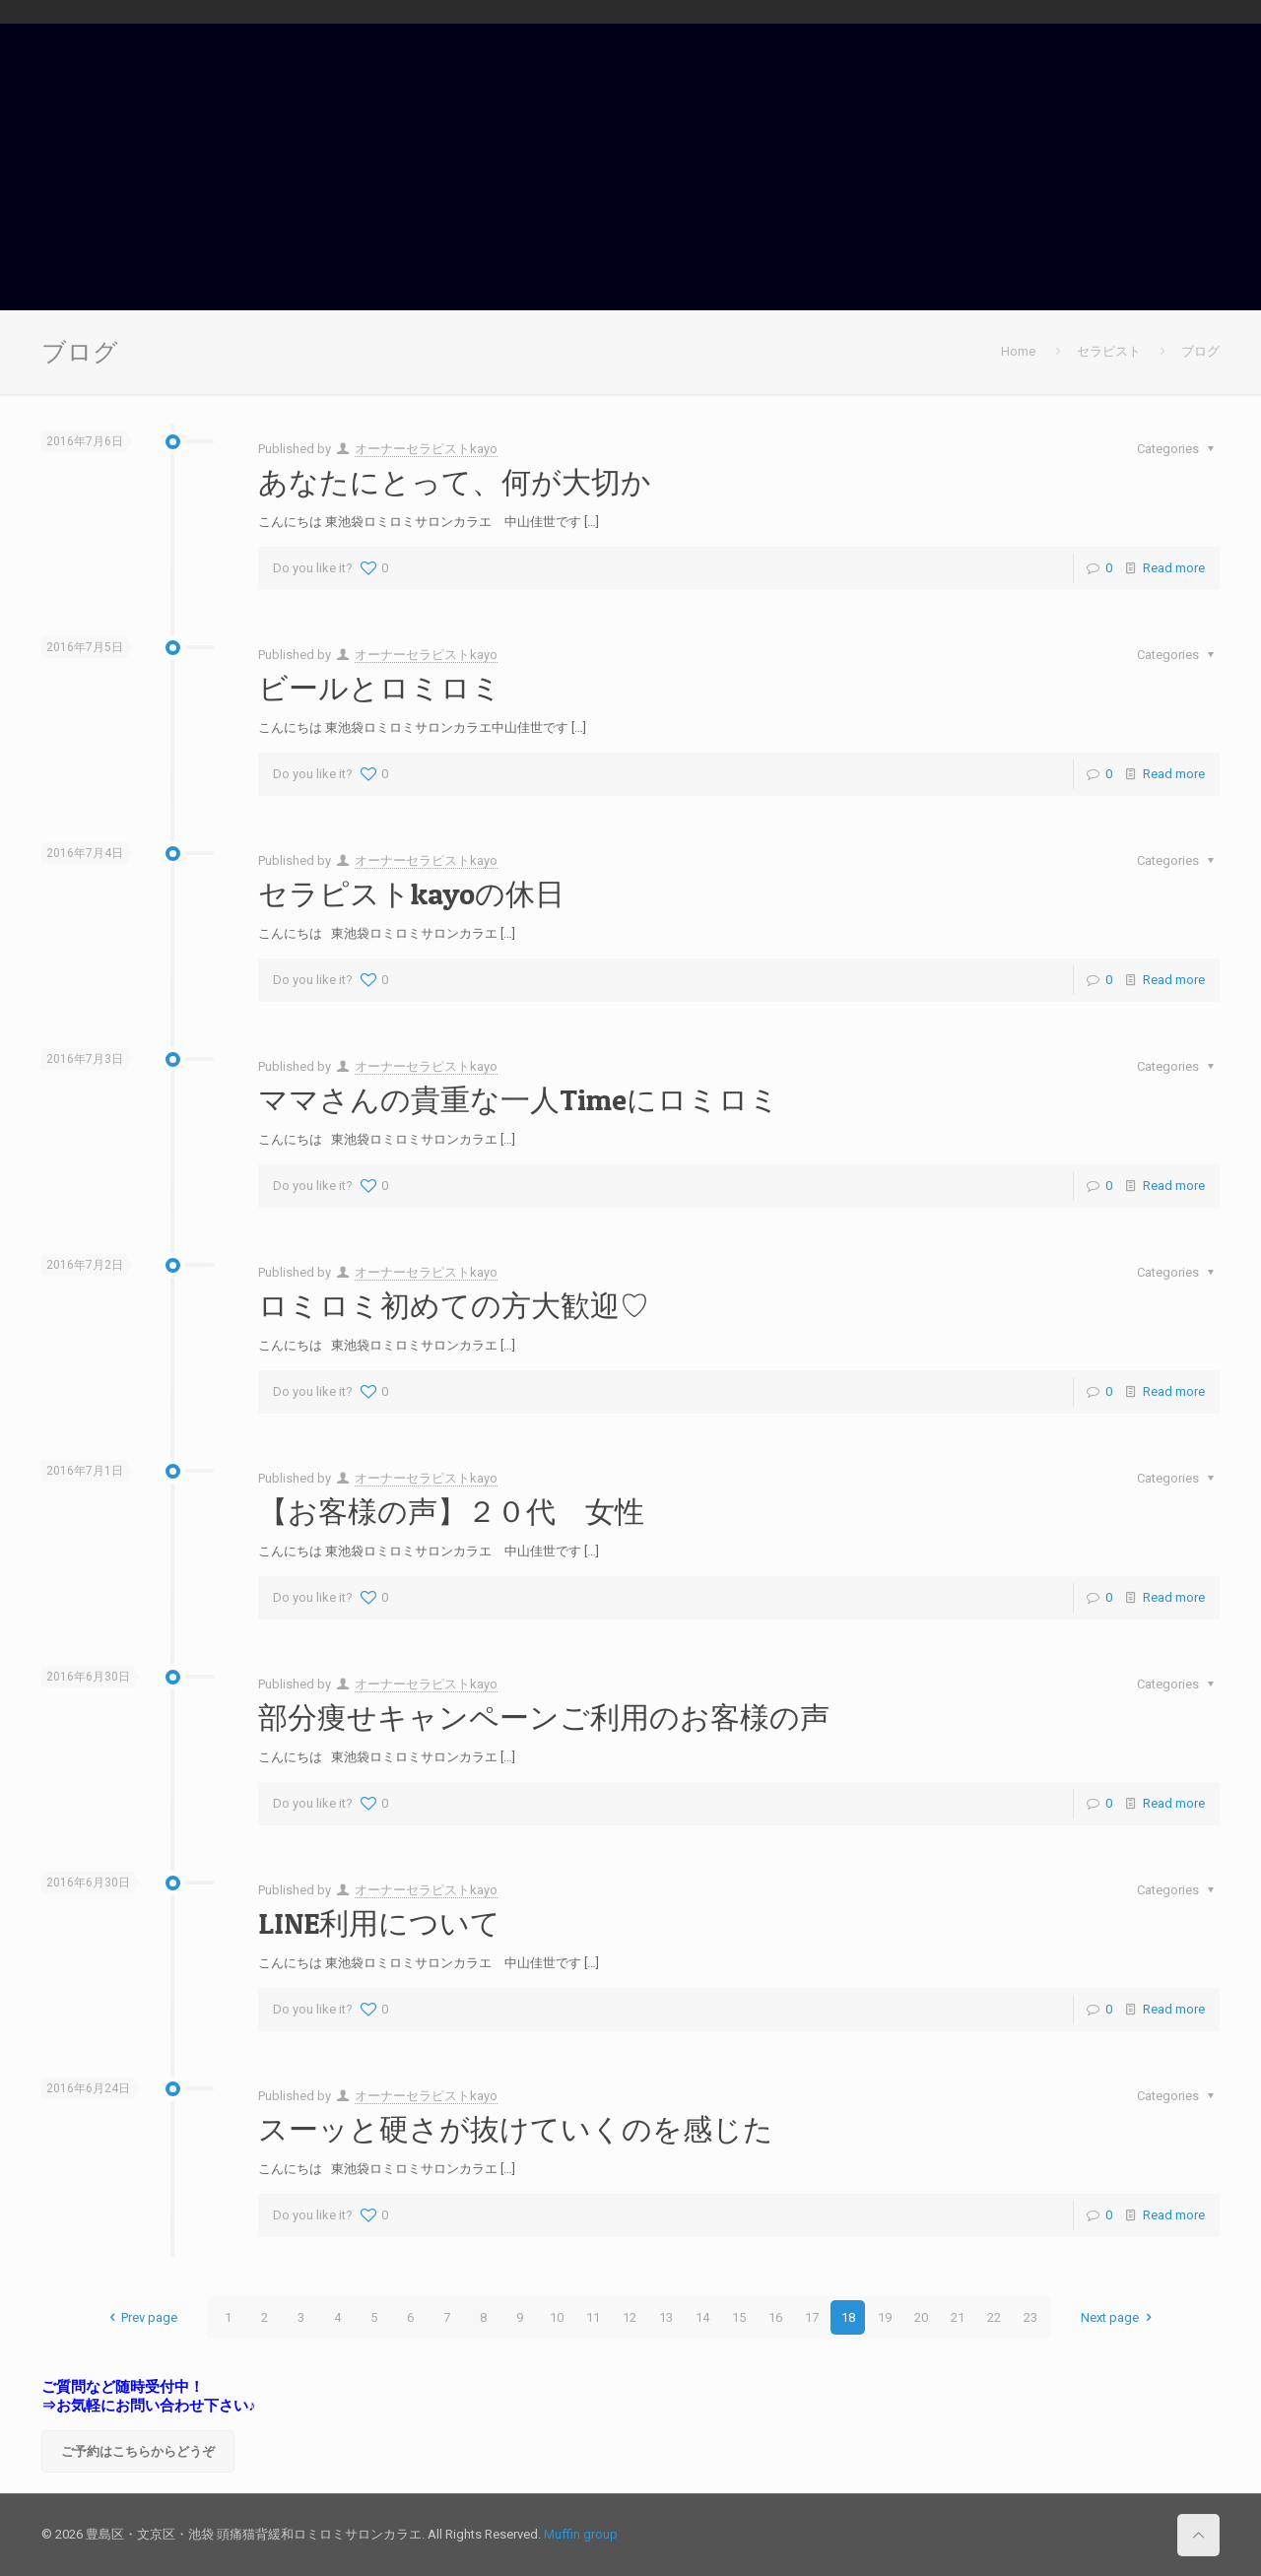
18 (848, 2317)
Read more (1174, 568)
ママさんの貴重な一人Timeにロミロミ (518, 1099)
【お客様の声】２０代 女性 (451, 1511)
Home (1018, 351)
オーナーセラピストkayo (426, 448)
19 (885, 2317)
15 (739, 2317)
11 (593, 2317)
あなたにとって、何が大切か (454, 481)
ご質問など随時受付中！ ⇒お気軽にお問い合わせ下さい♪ (148, 2396)
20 (921, 2317)
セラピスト (1109, 351)
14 (702, 2317)
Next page (1119, 2317)
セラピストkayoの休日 (411, 893)
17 (812, 2317)
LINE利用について (379, 1923)
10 (557, 2317)
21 (957, 2317)
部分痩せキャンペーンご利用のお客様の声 (544, 1717)
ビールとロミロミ (379, 687)
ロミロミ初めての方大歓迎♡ (453, 1305)
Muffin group (581, 2534)
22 (994, 2317)
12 (629, 2317)
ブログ (1200, 351)
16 (775, 2317)
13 (666, 2317)
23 (1030, 2317)
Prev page (140, 2317)
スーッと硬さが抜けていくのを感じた (515, 2129)
